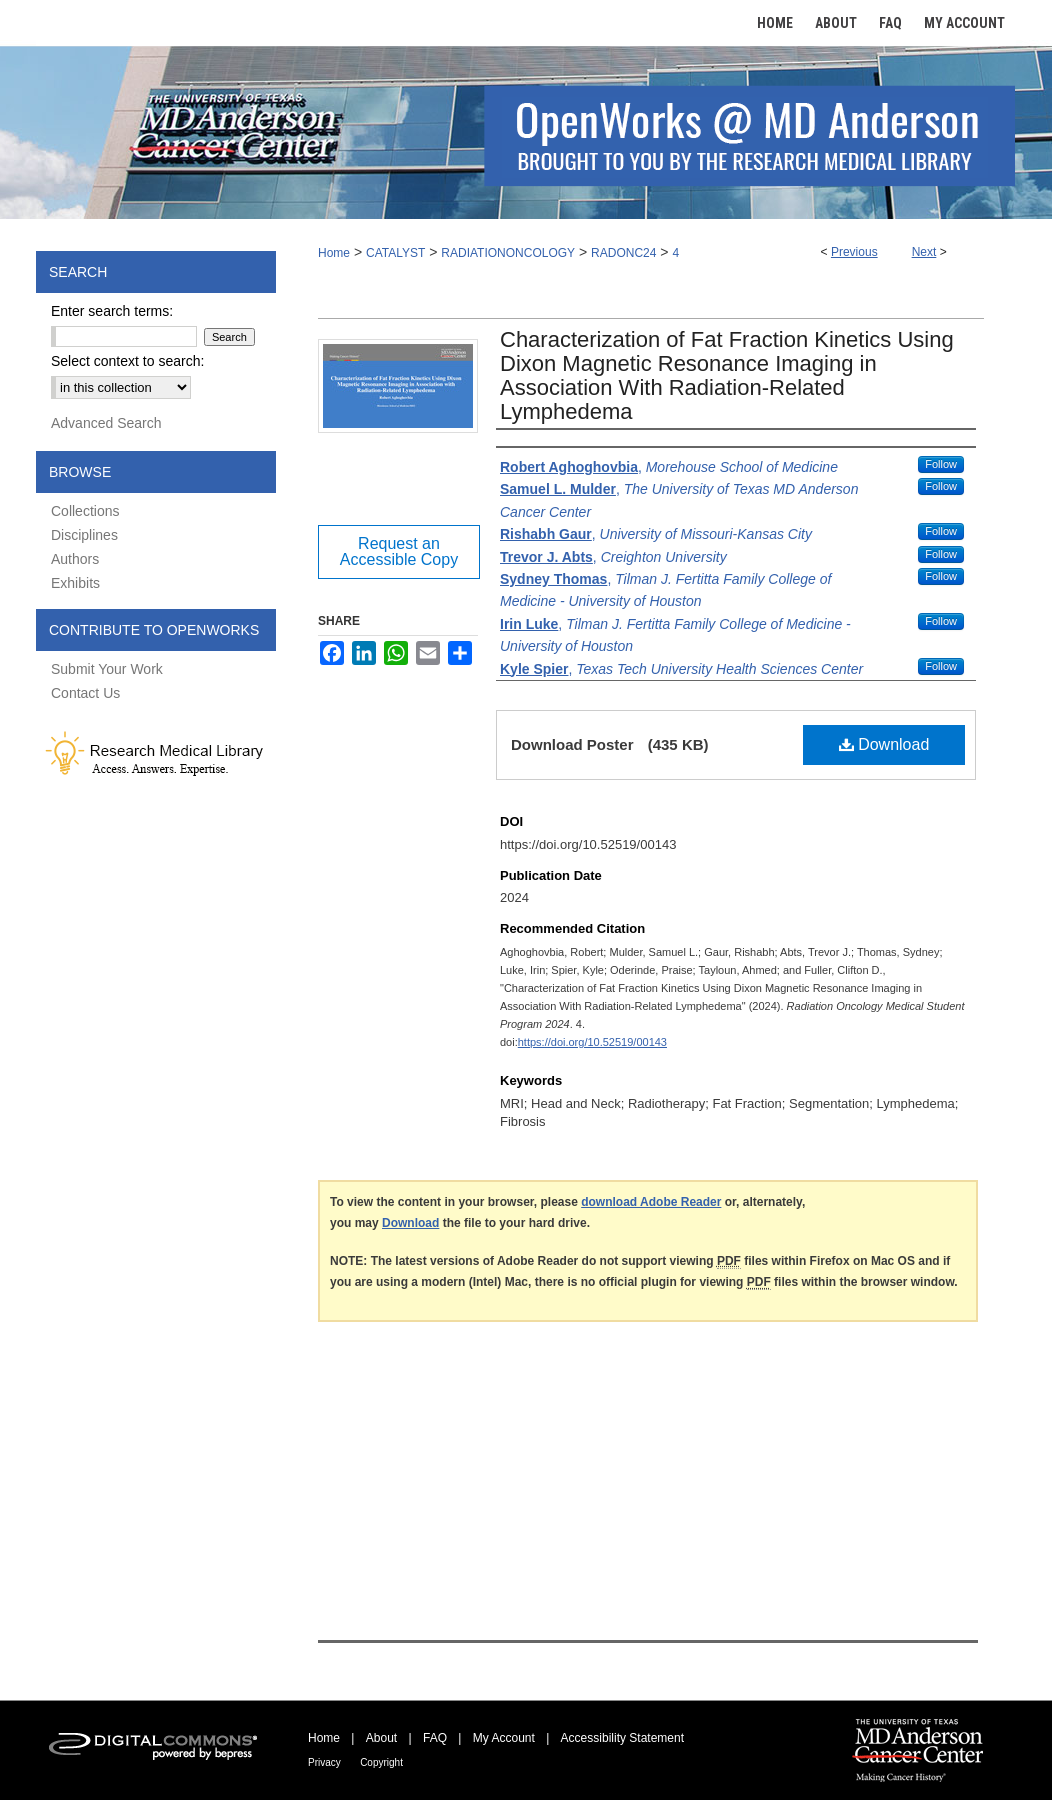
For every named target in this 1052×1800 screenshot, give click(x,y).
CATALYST (395, 253)
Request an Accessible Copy (399, 551)
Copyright (381, 1762)
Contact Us (85, 693)
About (381, 1738)
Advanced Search (106, 423)
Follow (941, 464)
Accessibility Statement (622, 1738)
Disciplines (84, 535)
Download (884, 744)
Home (334, 253)
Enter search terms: (112, 311)
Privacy (324, 1762)
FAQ (435, 1738)
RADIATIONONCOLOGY (508, 253)
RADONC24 (623, 253)
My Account (504, 1738)
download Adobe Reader (651, 1202)
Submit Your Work (107, 669)
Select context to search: (127, 361)
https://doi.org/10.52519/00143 (592, 1042)
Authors (75, 559)
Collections (85, 511)
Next (924, 252)
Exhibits (75, 583)
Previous (854, 252)
